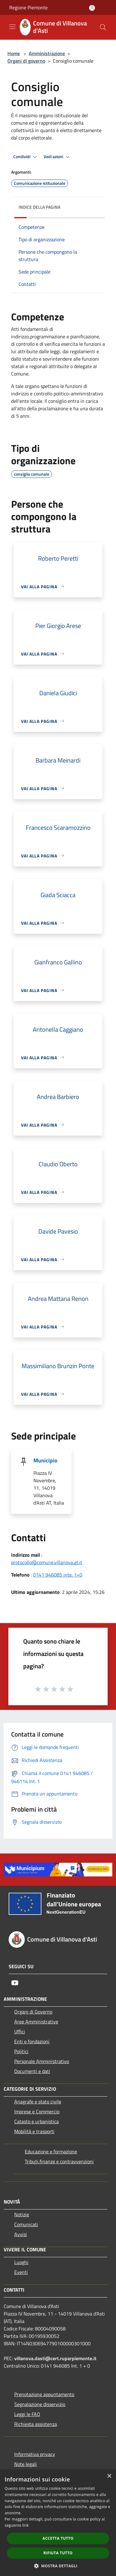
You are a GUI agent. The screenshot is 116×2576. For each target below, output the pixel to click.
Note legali (25, 2464)
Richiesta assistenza (35, 2424)
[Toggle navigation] (12, 26)
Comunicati (26, 2224)
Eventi (21, 2272)
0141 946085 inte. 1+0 (57, 1574)
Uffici (19, 2031)
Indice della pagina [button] (39, 207)
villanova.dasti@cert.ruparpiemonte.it (55, 2358)
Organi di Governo (33, 2011)
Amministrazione (47, 53)
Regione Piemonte (28, 7)
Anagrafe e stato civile (37, 2101)
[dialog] (58, 2523)
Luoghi (21, 2262)
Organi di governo (26, 61)
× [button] (109, 2476)
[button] (58, 2566)
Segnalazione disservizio (39, 2404)
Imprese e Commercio (36, 2111)
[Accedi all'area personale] (92, 8)
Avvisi (20, 2234)
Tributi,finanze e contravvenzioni (59, 2161)
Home (13, 53)
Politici (21, 2051)
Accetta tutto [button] (57, 2538)
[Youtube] (15, 1983)
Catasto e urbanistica (36, 2121)
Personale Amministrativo (41, 2061)
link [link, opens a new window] (25, 2525)
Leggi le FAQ (27, 2414)
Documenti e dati (32, 2071)
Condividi (26, 157)
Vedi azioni (57, 157)
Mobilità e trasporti (34, 2131)
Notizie (21, 2214)
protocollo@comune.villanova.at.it (46, 1562)
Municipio (45, 1460)
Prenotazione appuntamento (44, 2394)
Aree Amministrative (36, 2021)
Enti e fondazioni (31, 2041)
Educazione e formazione (51, 2151)
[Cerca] (103, 27)
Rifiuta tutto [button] (58, 2553)
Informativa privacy (34, 2454)
